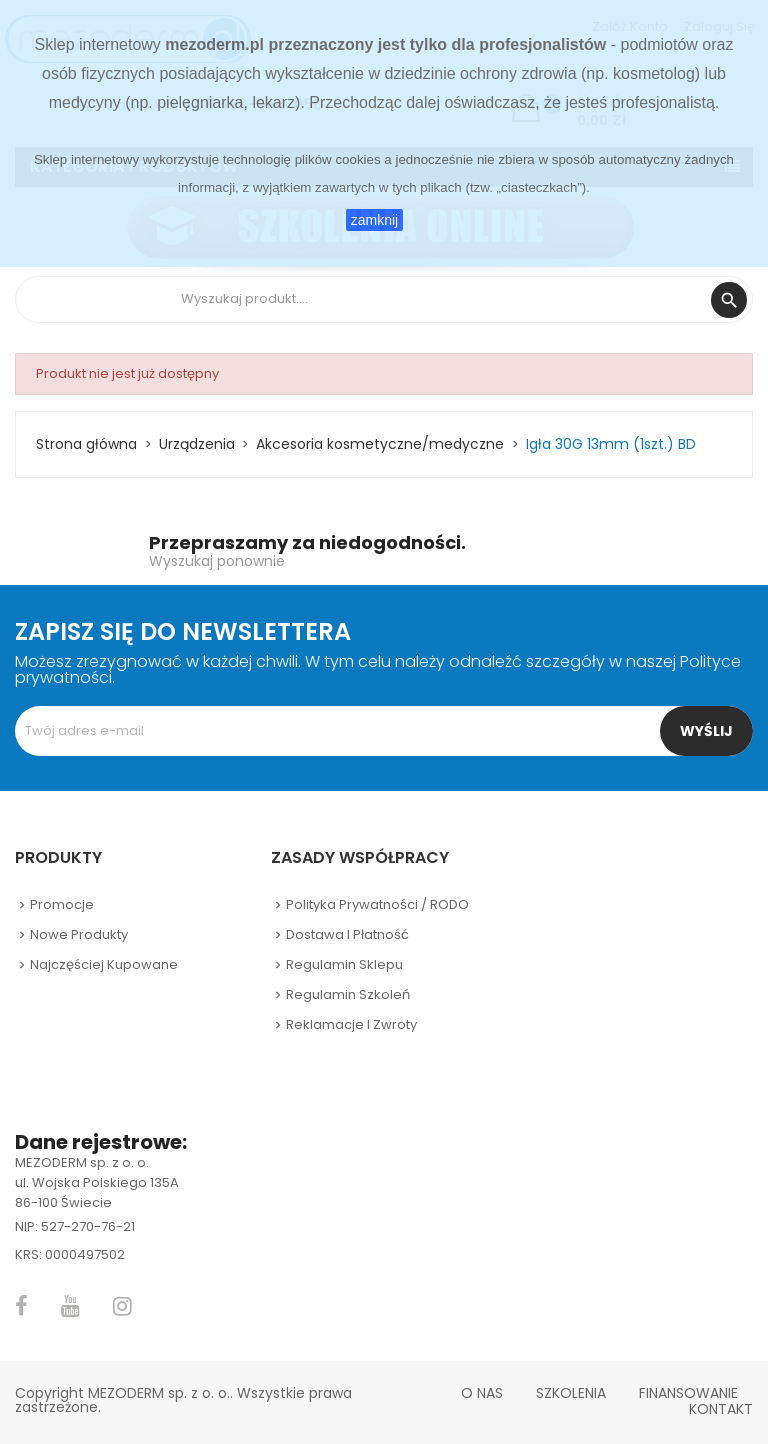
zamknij (374, 220)
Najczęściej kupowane (104, 964)
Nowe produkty (79, 934)
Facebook (21, 1306)
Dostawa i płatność (347, 934)
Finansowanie (688, 1393)
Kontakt (721, 1409)
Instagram (122, 1306)
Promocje (62, 904)
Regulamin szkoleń (348, 994)
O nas (482, 1393)
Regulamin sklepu (344, 964)
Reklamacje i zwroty (351, 1024)
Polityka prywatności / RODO (377, 904)
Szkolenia (571, 1393)
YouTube (70, 1306)
